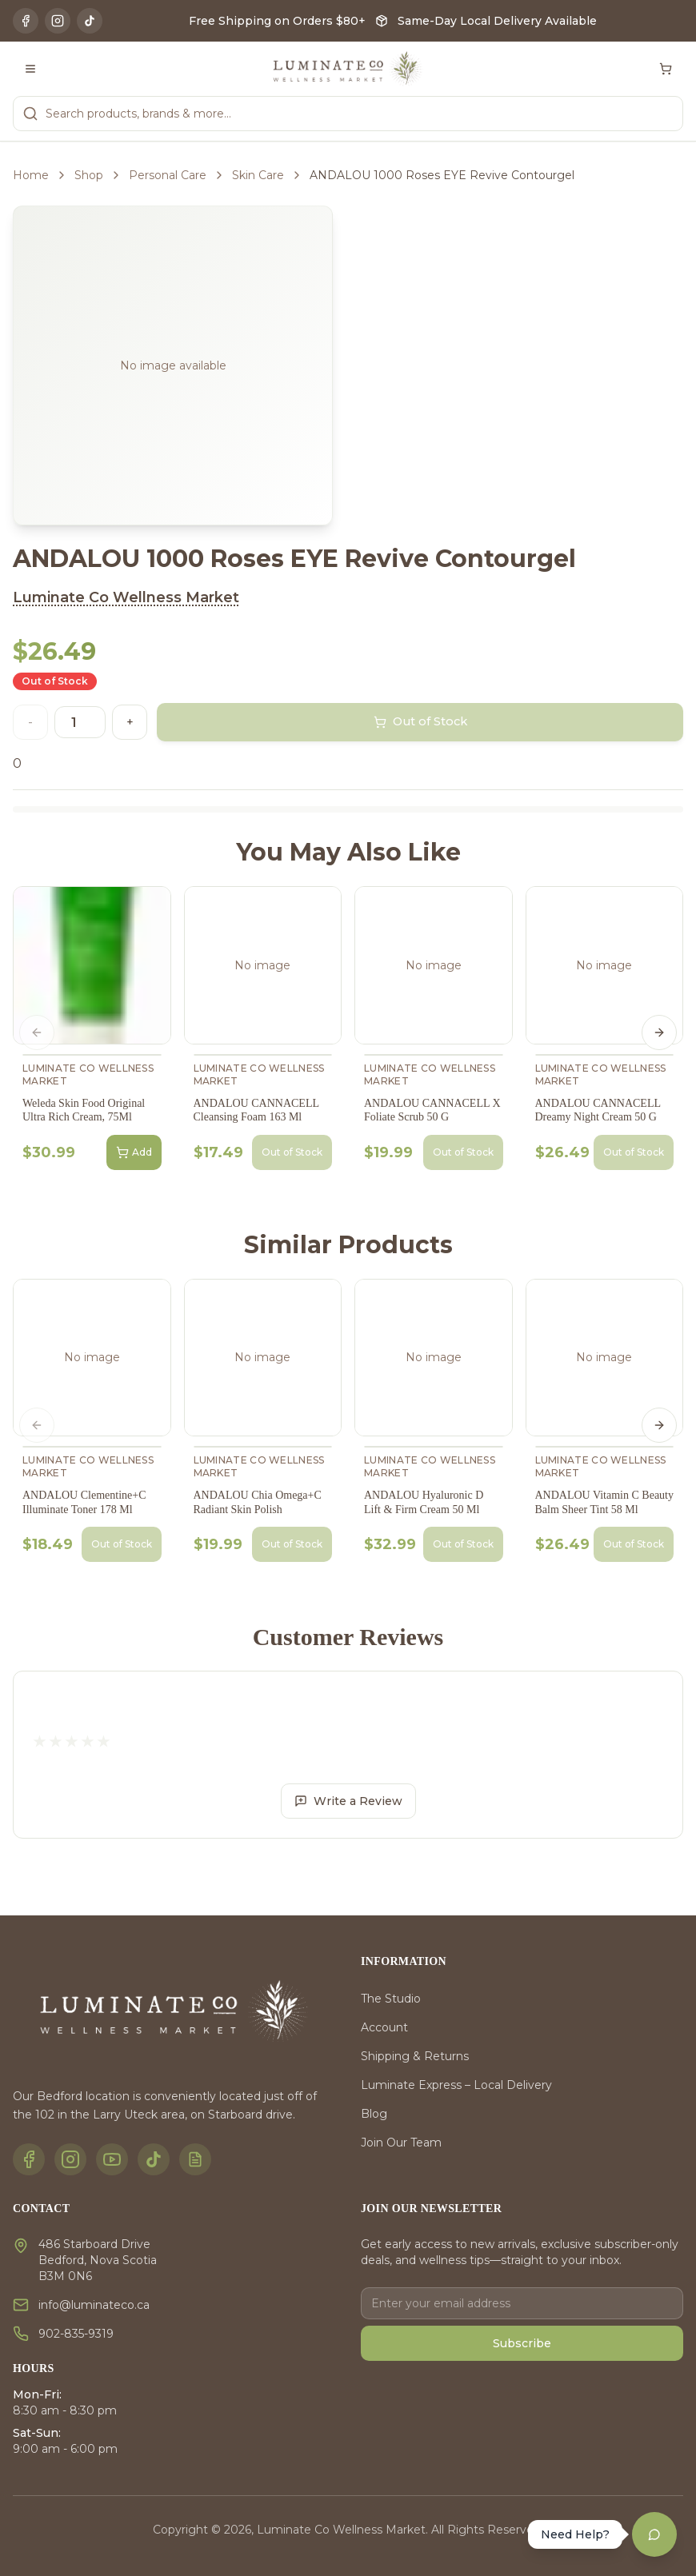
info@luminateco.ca (94, 2305)
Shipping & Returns (415, 2056)
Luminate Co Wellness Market (126, 597)
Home (31, 175)
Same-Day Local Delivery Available (497, 21)
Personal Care (167, 175)
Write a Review (348, 1801)
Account (384, 2027)
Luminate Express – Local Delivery (456, 2085)
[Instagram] (57, 21)
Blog (374, 2114)
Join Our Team (401, 2142)
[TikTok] (89, 21)
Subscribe (522, 2343)
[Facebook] (25, 21)
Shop (88, 175)
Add (134, 1152)
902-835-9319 (76, 2333)
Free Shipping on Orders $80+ (277, 21)
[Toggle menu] (30, 68)
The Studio (391, 1998)
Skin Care (258, 175)
